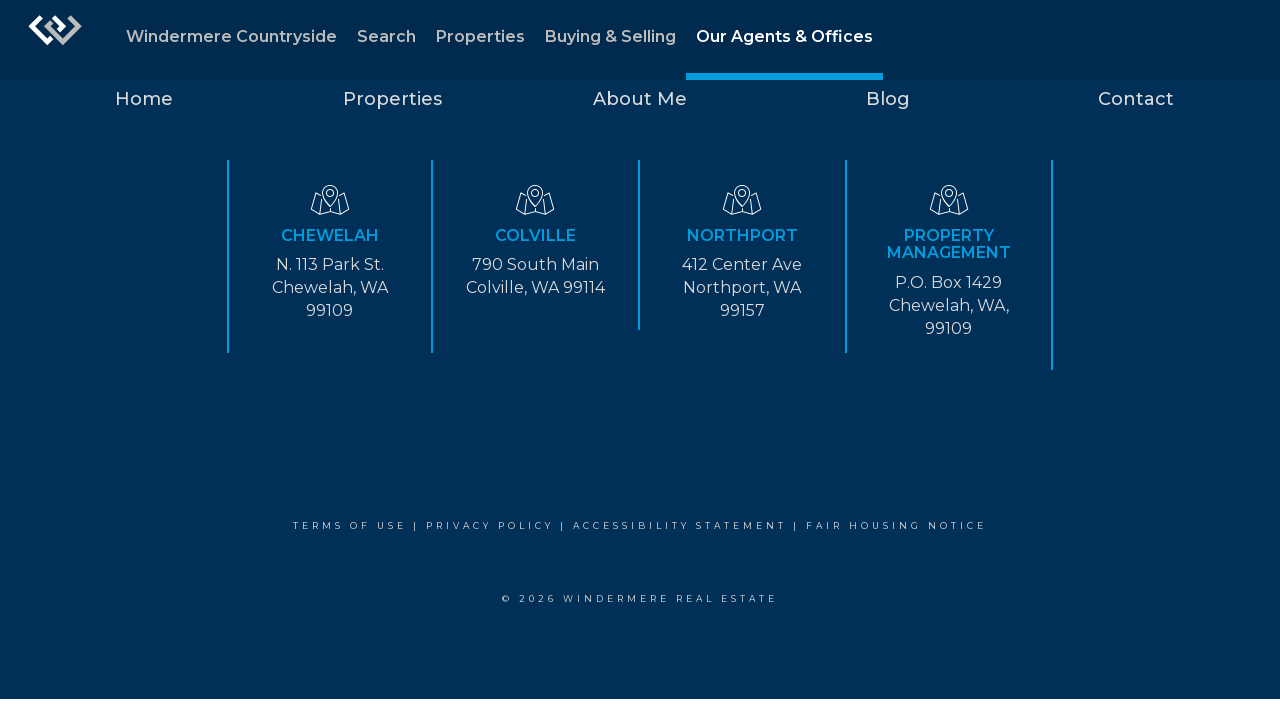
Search (386, 36)
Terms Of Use (350, 525)
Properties (480, 36)
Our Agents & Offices (784, 36)
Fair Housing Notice (896, 525)
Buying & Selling (610, 36)
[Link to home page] (55, 40)
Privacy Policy (490, 525)
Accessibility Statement (680, 525)
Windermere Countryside (231, 36)
